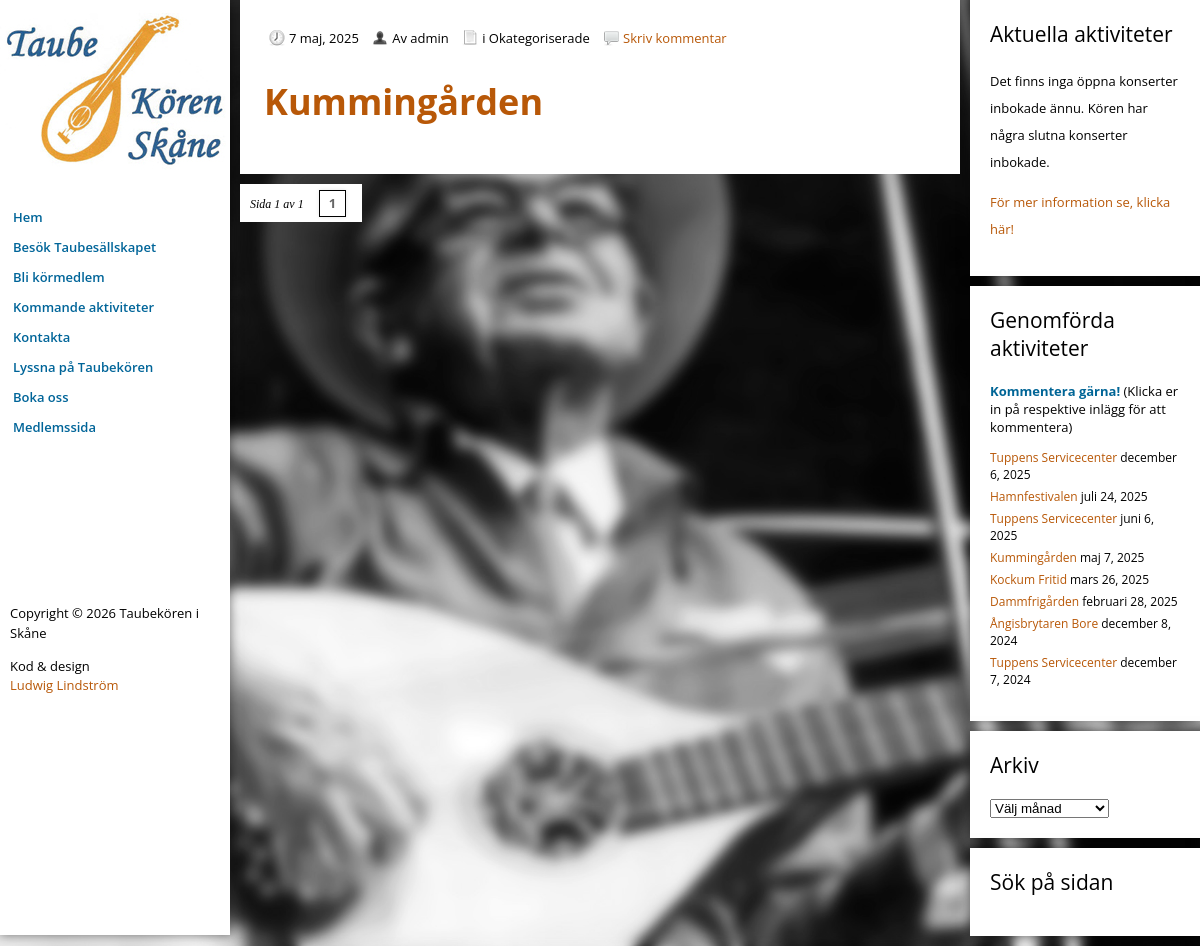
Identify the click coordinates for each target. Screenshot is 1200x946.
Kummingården (1033, 557)
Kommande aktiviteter (83, 307)
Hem (28, 217)
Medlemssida (54, 427)
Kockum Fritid (1028, 579)
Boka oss (40, 397)
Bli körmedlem (59, 277)
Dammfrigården (1034, 601)
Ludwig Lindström (64, 685)
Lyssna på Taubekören (83, 367)
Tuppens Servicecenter (1053, 457)
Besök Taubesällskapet (84, 247)
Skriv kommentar (675, 38)
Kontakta (41, 337)
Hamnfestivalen (1034, 496)
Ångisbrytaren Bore (1044, 623)
